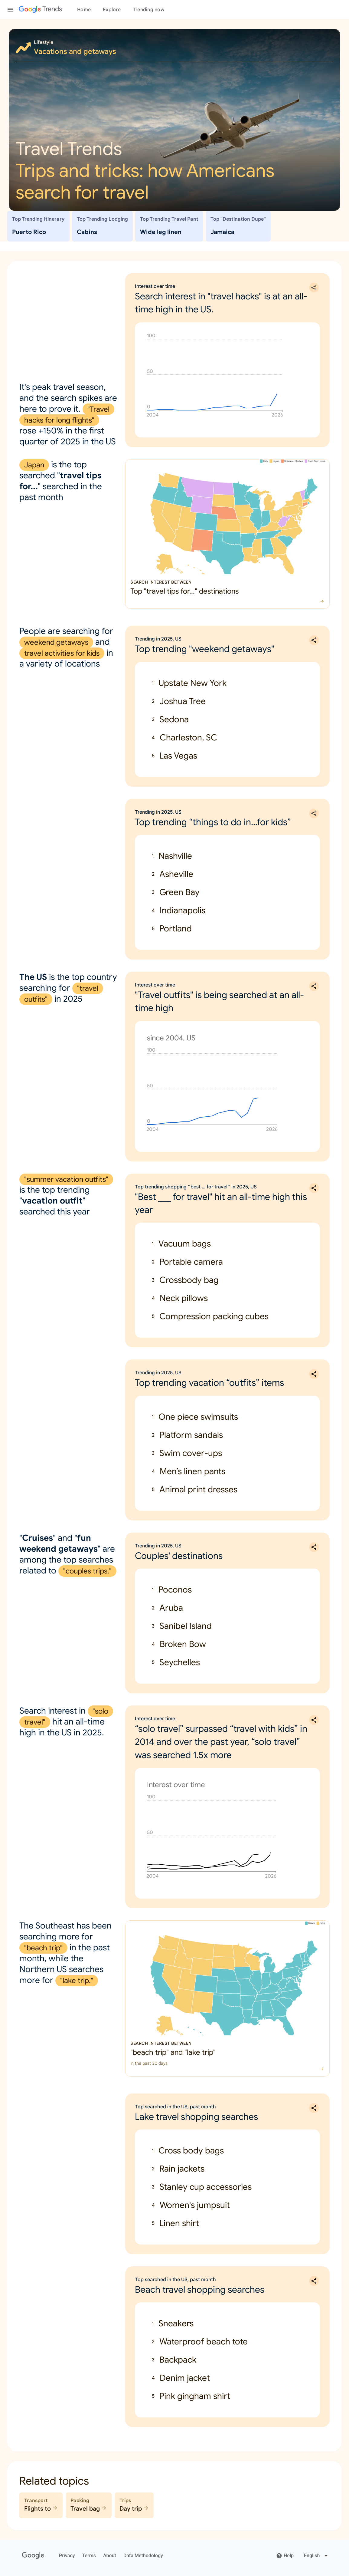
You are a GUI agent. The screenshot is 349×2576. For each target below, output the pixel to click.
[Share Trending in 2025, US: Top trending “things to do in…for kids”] (314, 813)
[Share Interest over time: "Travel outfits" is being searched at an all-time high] (314, 986)
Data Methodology (143, 2555)
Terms (89, 2555)
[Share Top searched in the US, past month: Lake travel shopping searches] (314, 2108)
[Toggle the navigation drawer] (10, 9)
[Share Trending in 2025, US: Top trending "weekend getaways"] (314, 640)
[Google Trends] (40, 9)
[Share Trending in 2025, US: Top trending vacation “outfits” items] (314, 1374)
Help (285, 2556)
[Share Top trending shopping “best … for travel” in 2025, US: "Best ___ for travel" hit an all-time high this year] (314, 1188)
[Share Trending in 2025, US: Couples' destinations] (314, 1547)
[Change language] (316, 2555)
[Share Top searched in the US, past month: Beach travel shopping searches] (314, 2281)
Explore (112, 10)
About (109, 2555)
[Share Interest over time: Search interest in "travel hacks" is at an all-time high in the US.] (314, 287)
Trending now (148, 10)
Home (84, 10)
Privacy (67, 2555)
